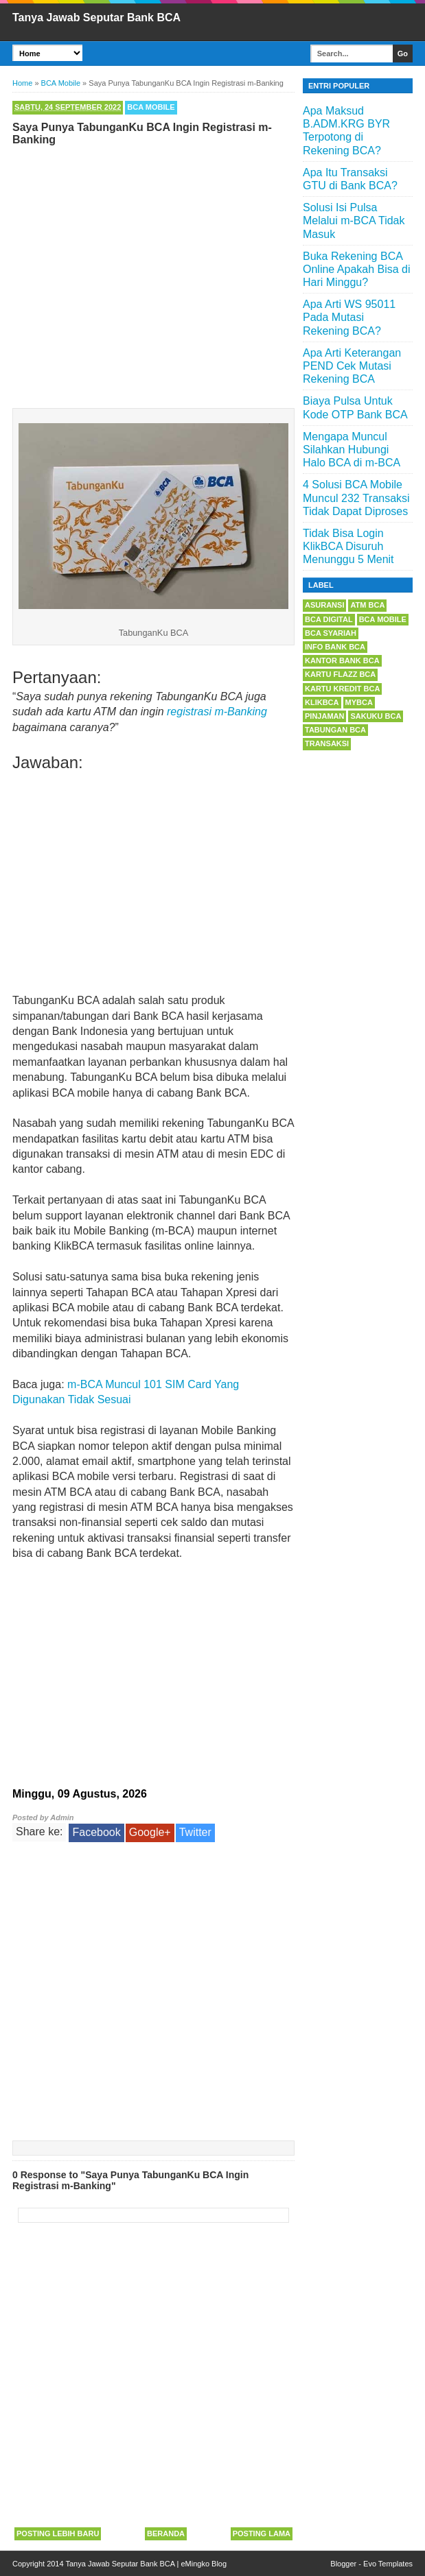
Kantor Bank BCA (342, 660)
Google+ (150, 1832)
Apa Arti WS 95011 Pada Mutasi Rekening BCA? (349, 317)
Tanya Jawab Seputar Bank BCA (96, 17)
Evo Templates (388, 2564)
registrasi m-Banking (217, 711)
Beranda (166, 2533)
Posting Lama (261, 2533)
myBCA (359, 702)
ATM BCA (367, 605)
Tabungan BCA (335, 730)
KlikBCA (322, 702)
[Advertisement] (153, 274)
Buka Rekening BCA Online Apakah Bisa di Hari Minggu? (357, 269)
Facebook (96, 1832)
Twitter (195, 1832)
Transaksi (327, 743)
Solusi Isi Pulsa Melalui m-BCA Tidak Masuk (354, 220)
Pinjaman (324, 716)
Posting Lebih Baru (57, 2533)
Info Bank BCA (335, 647)
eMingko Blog (204, 2564)
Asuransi (324, 605)
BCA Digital (329, 619)
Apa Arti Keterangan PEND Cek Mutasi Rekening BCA (352, 366)
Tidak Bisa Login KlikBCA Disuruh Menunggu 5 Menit (348, 546)
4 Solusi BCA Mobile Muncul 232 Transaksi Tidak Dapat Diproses (356, 497)
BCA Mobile (150, 107)
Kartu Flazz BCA (340, 674)
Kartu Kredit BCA (342, 688)
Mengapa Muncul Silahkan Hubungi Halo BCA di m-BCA (351, 449)
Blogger (343, 2564)
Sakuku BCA (375, 716)
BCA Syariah (330, 633)
